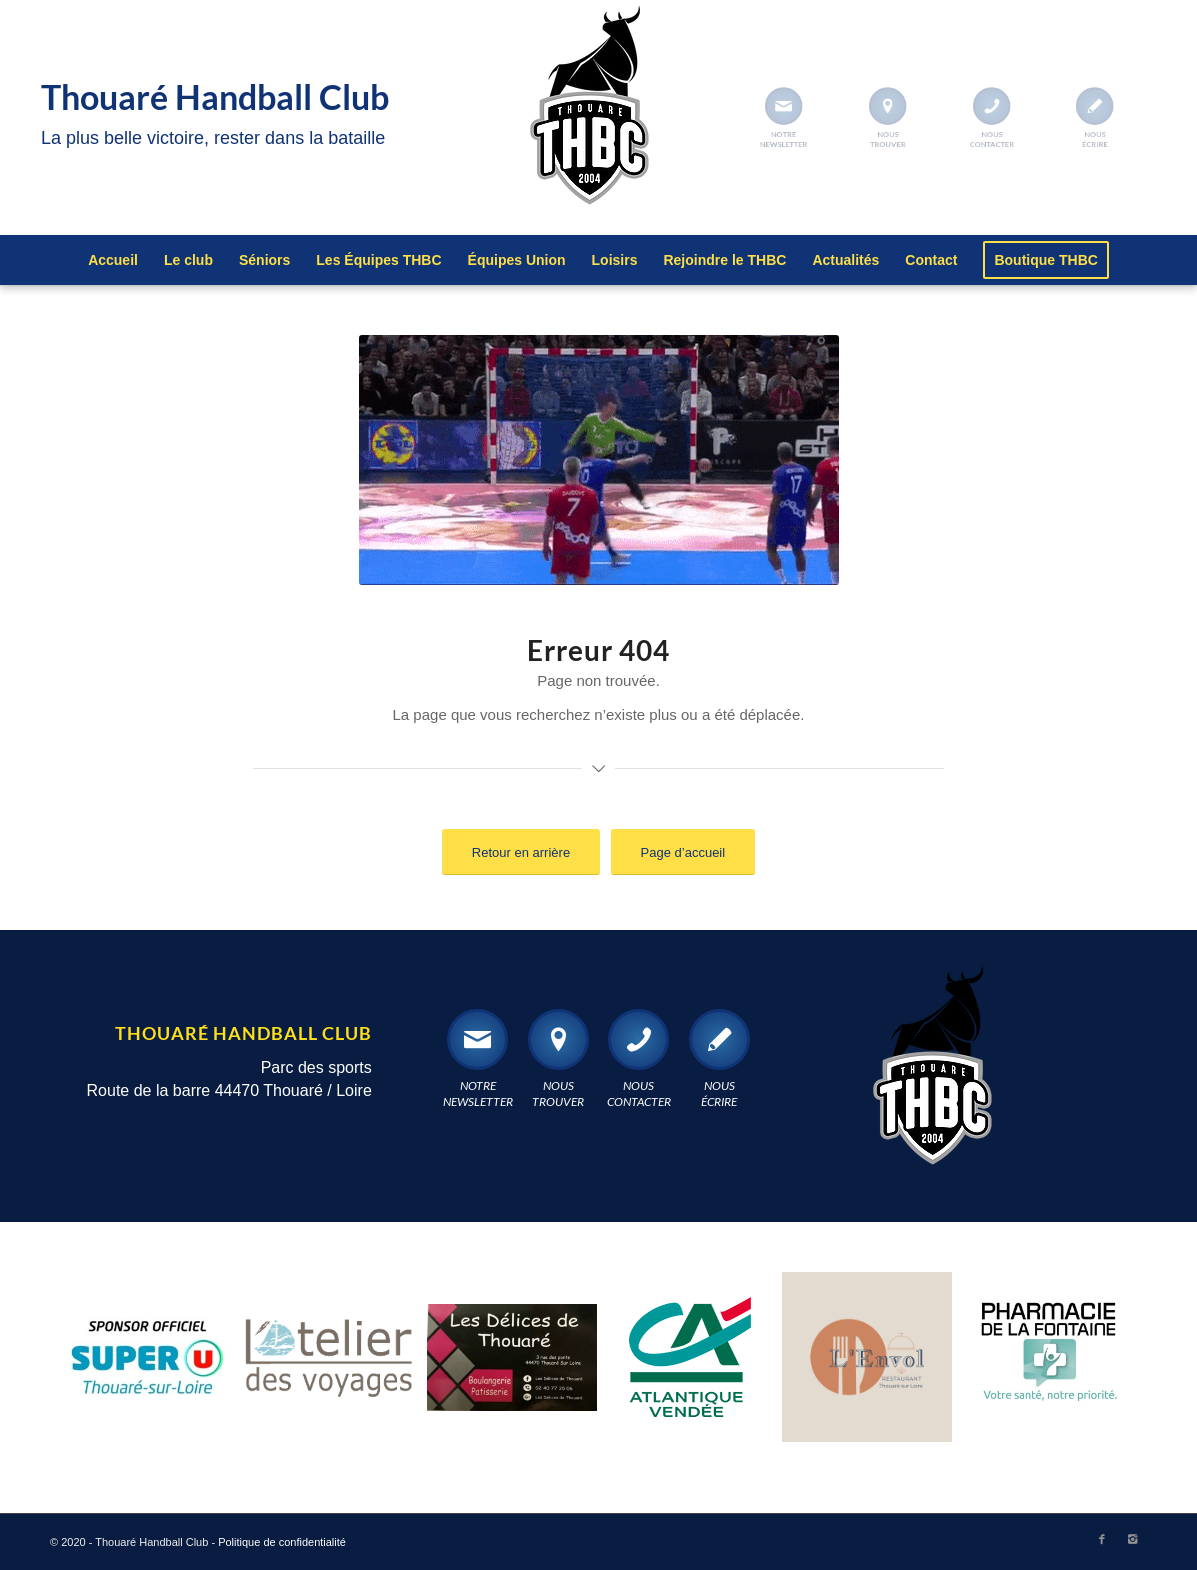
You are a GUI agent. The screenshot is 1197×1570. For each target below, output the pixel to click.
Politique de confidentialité (282, 1542)
